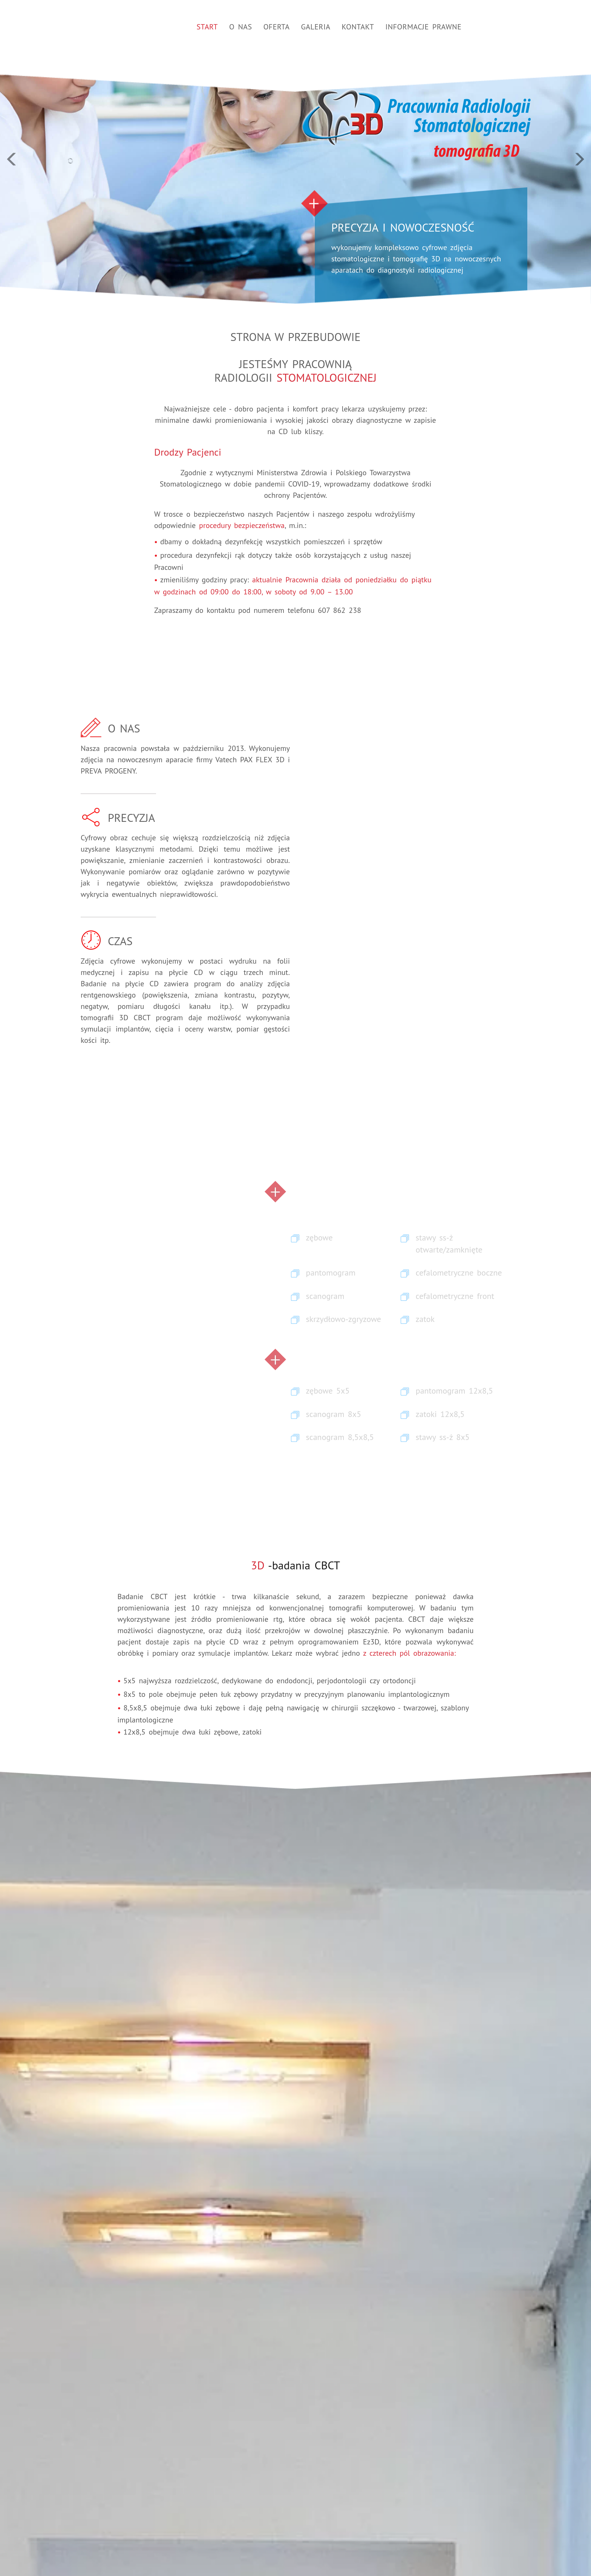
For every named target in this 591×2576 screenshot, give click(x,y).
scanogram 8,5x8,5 (340, 1437)
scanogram (325, 1296)
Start (207, 27)
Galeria (316, 27)
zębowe (319, 1237)
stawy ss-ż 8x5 (443, 1437)
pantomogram (331, 1272)
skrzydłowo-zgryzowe (343, 1319)
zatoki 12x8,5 (440, 1414)
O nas (240, 27)
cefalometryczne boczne (459, 1272)
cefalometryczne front (455, 1296)
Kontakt (358, 27)
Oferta (276, 27)
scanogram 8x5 (333, 1414)
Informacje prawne (423, 27)
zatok (425, 1319)
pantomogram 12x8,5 (454, 1390)
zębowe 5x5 (328, 1390)
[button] (44, 152)
